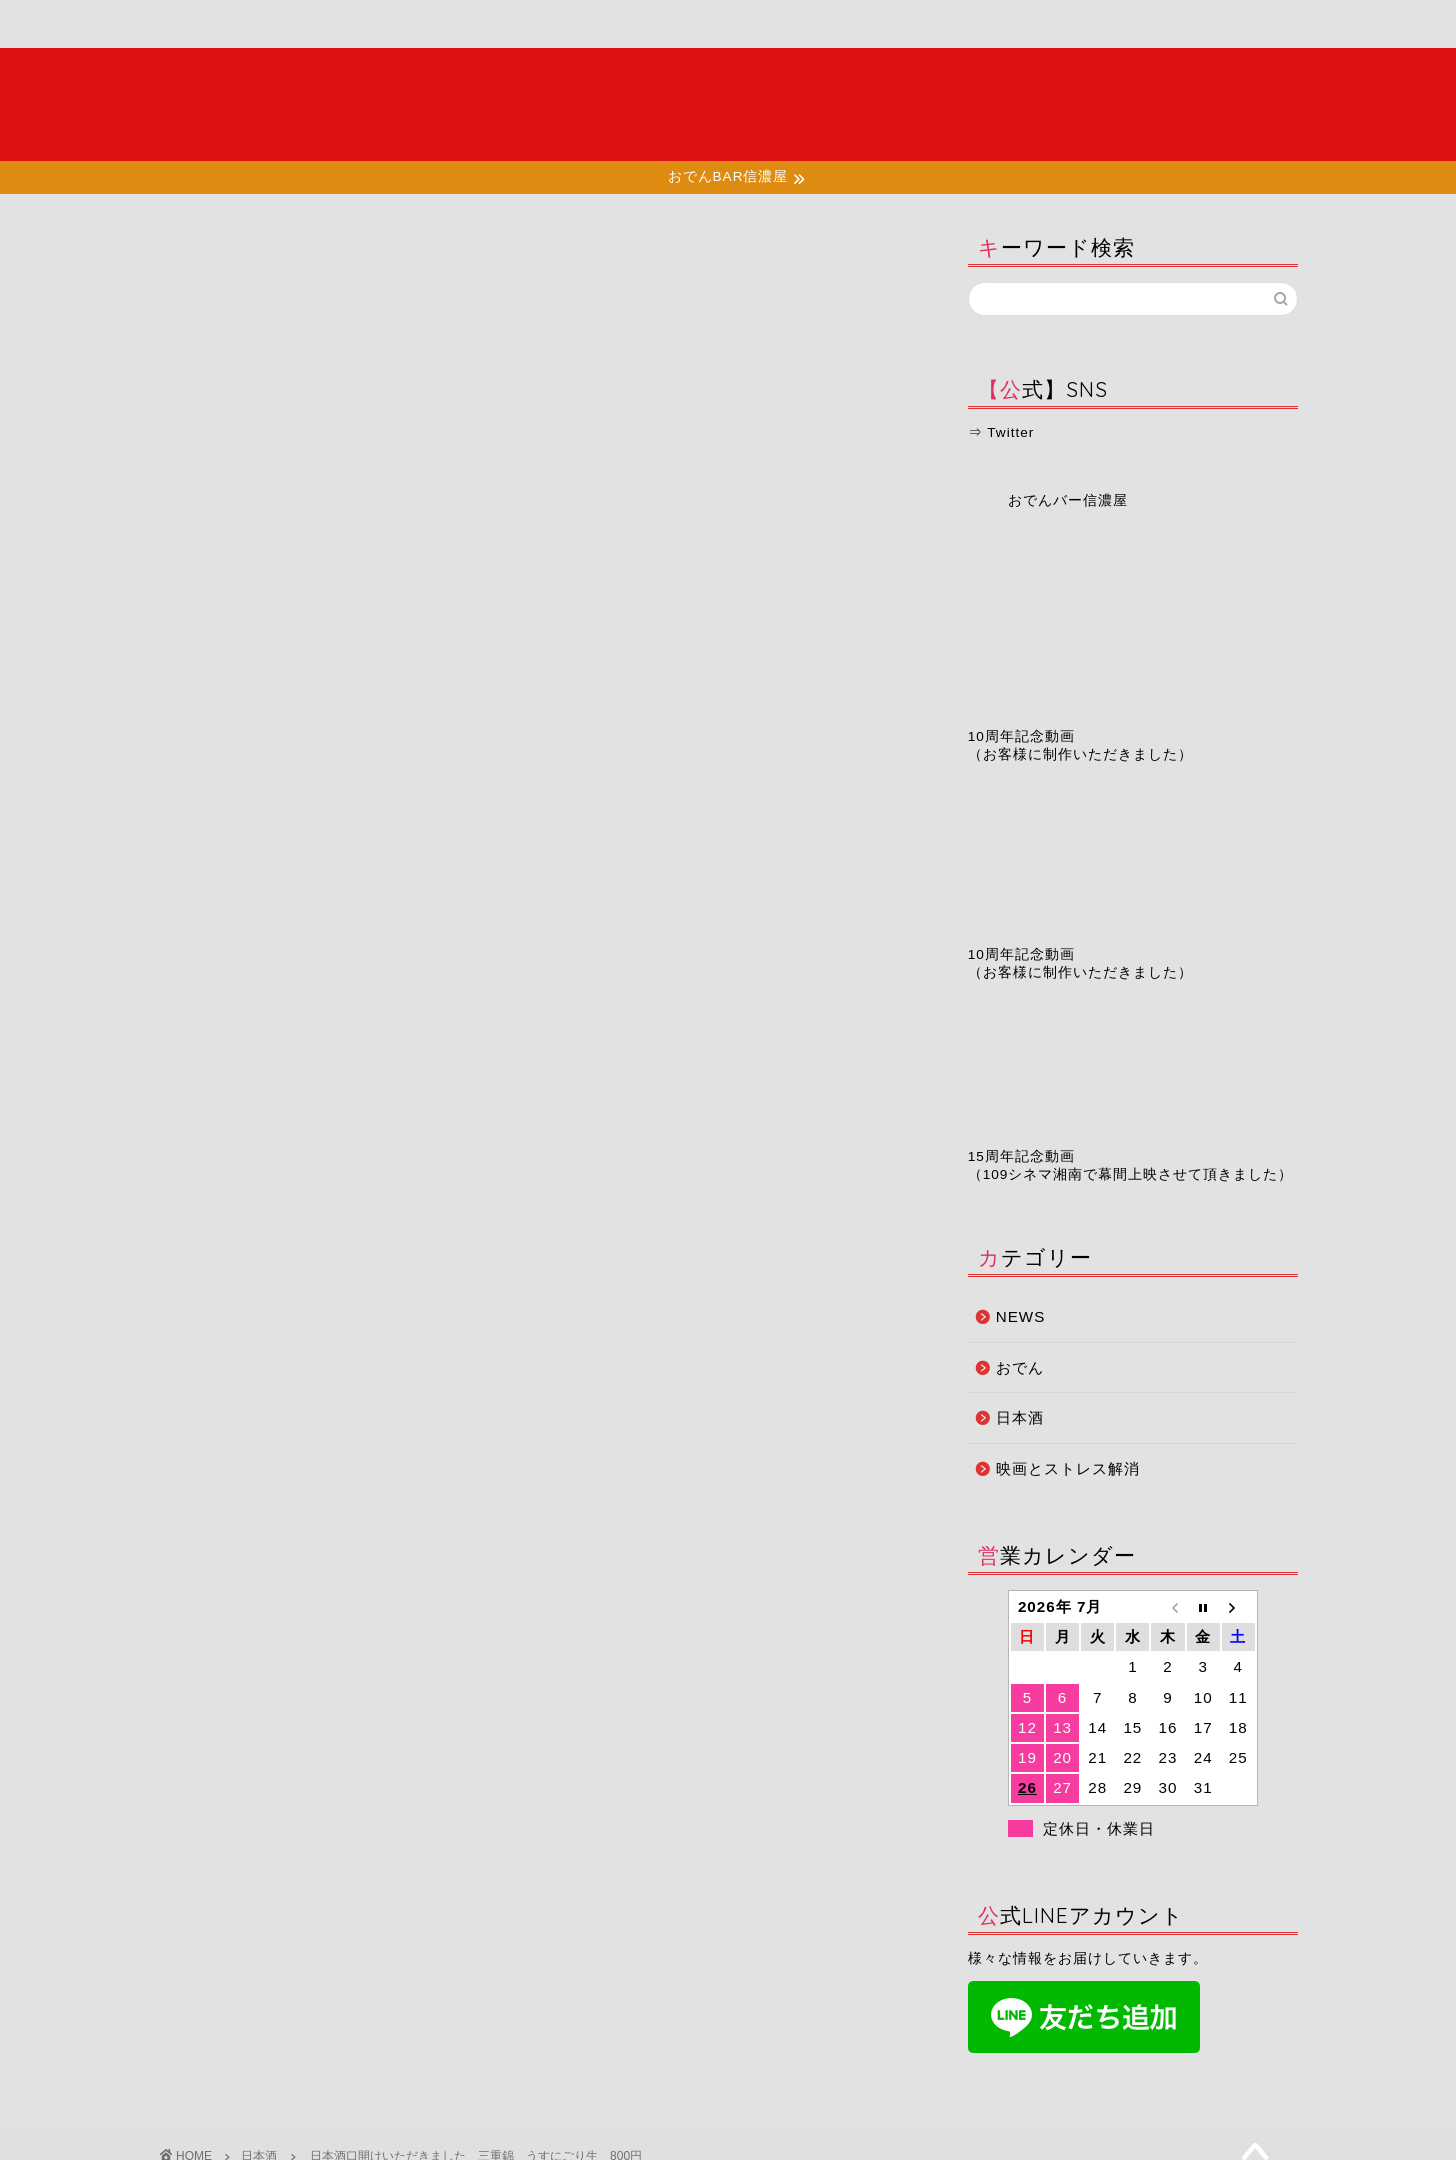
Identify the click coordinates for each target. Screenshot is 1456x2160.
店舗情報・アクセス (563, 32)
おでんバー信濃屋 (1068, 500)
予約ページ (893, 24)
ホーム (238, 24)
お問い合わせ (1054, 24)
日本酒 (184, 252)
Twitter (1010, 432)
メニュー (400, 24)
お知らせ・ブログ (730, 24)
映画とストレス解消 (1068, 1468)
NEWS (1021, 1316)
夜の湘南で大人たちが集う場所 (728, 104)
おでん (1020, 1367)
